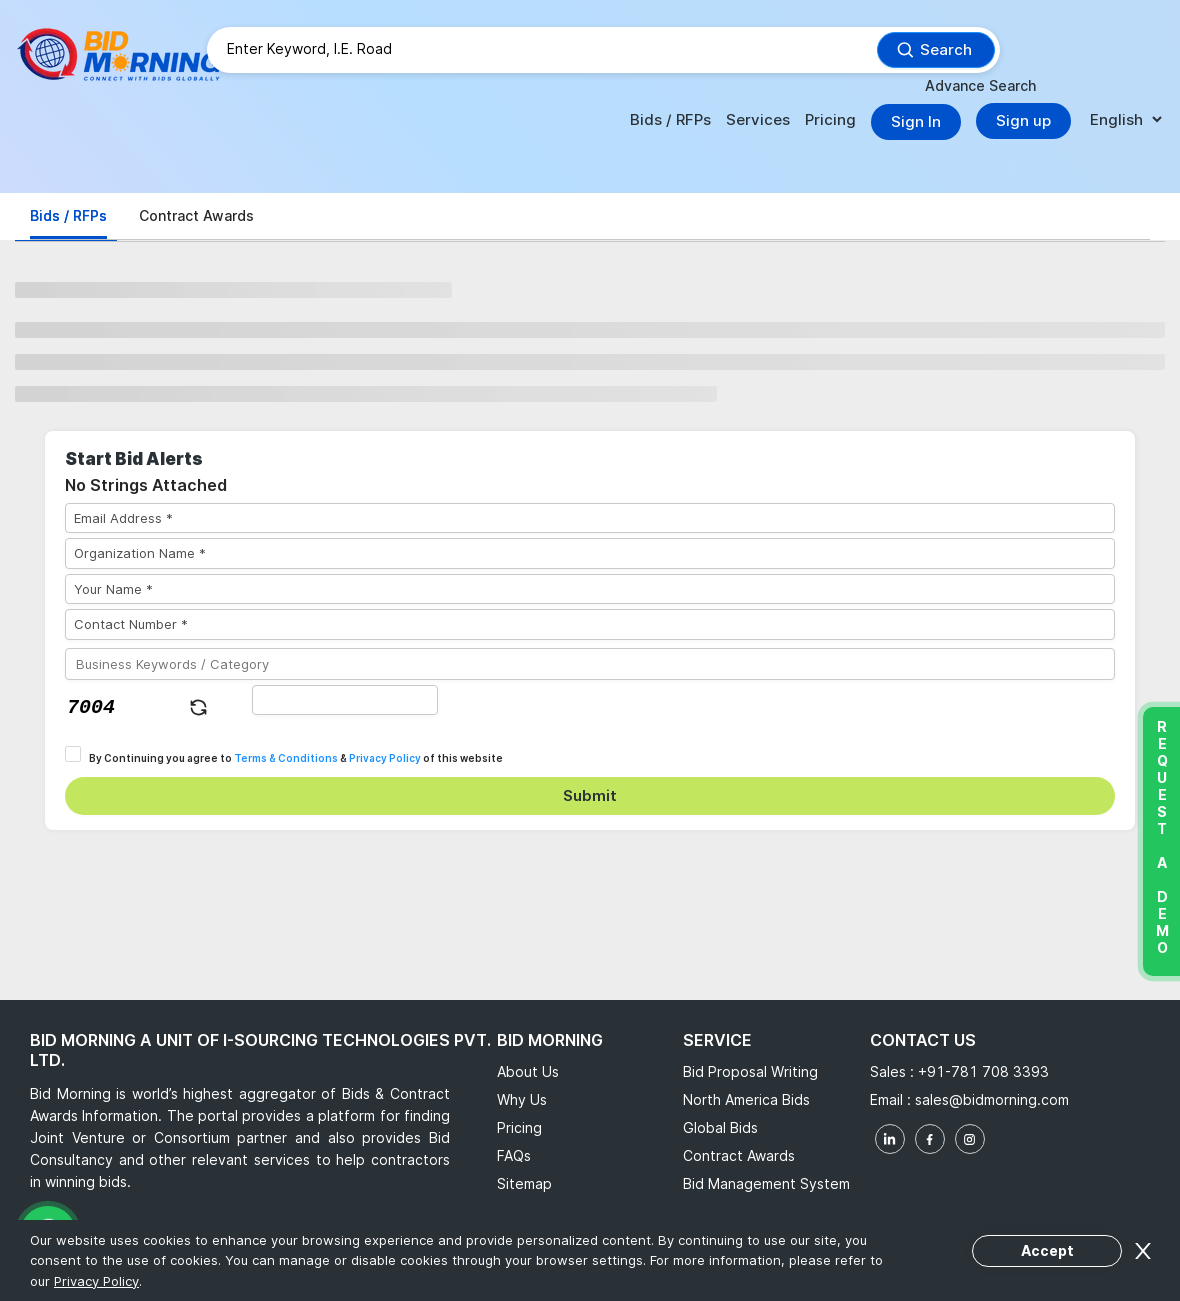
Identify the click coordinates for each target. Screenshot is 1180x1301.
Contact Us (923, 1040)
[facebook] (930, 1139)
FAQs (514, 1155)
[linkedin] (890, 1139)
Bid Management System (766, 1183)
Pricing (830, 119)
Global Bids (720, 1127)
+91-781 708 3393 (983, 1071)
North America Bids (746, 1099)
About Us (528, 1071)
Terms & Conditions (286, 758)
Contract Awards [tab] (196, 215)
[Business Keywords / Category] (590, 664)
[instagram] (970, 1139)
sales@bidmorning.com (990, 1099)
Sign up (1023, 120)
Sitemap (524, 1183)
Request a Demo (1161, 837)
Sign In (916, 121)
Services (758, 119)
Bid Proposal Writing (750, 1071)
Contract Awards (739, 1155)
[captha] (345, 700)
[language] (1125, 120)
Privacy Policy (385, 758)
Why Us (522, 1099)
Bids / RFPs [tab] (68, 215)
